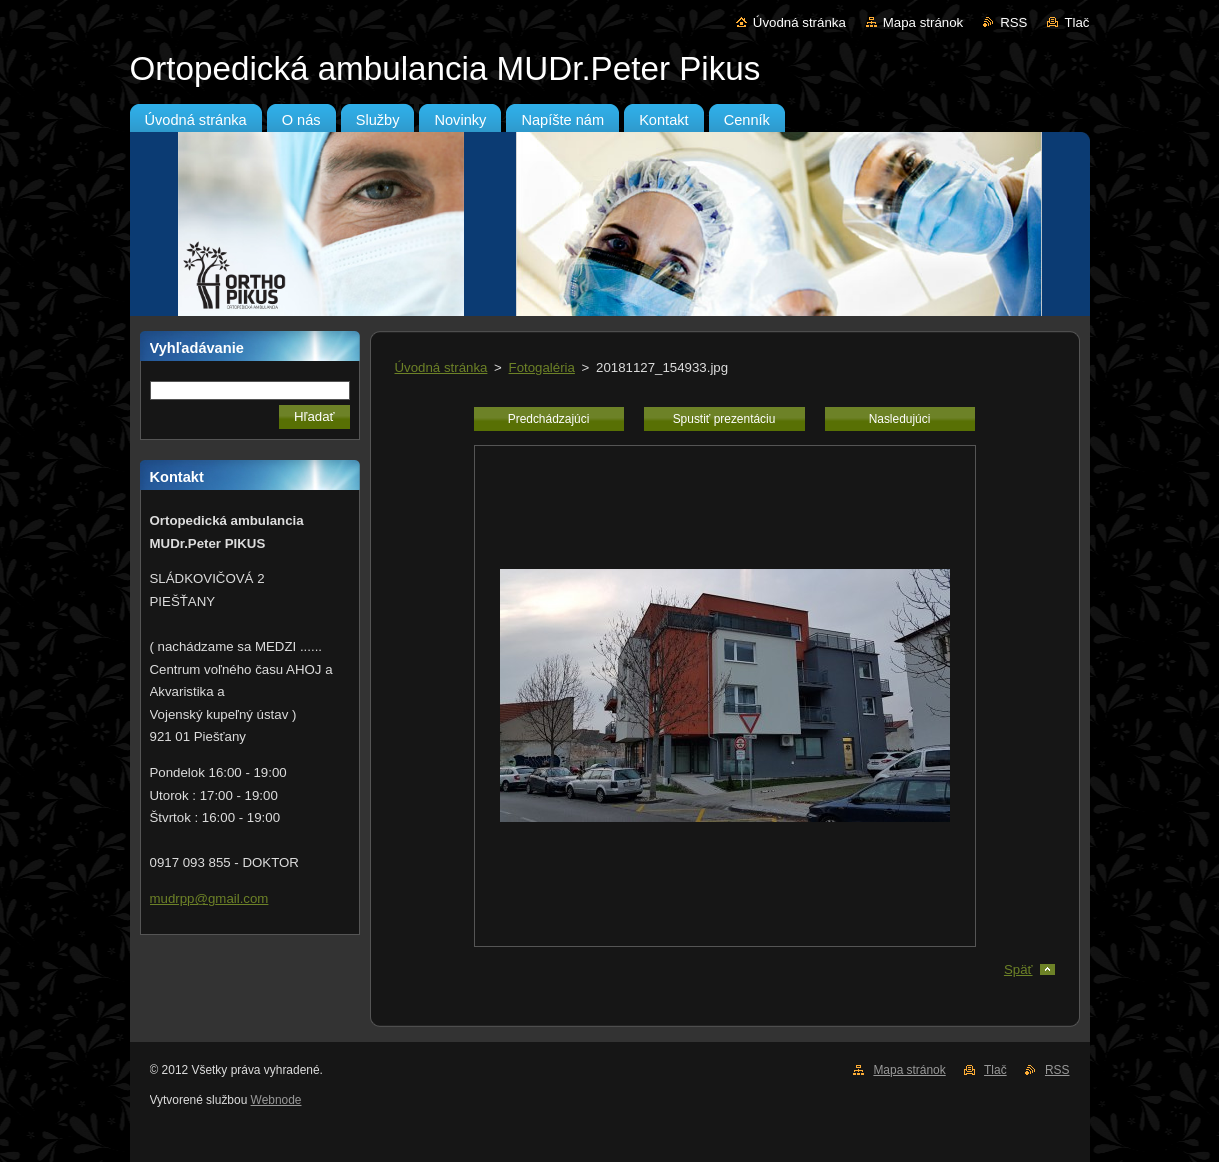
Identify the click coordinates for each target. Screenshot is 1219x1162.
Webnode (276, 1100)
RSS (1013, 22)
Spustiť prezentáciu (724, 419)
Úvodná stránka (799, 22)
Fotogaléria (542, 367)
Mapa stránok (923, 22)
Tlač (1076, 22)
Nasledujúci (900, 419)
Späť (1018, 969)
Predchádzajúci (549, 419)
